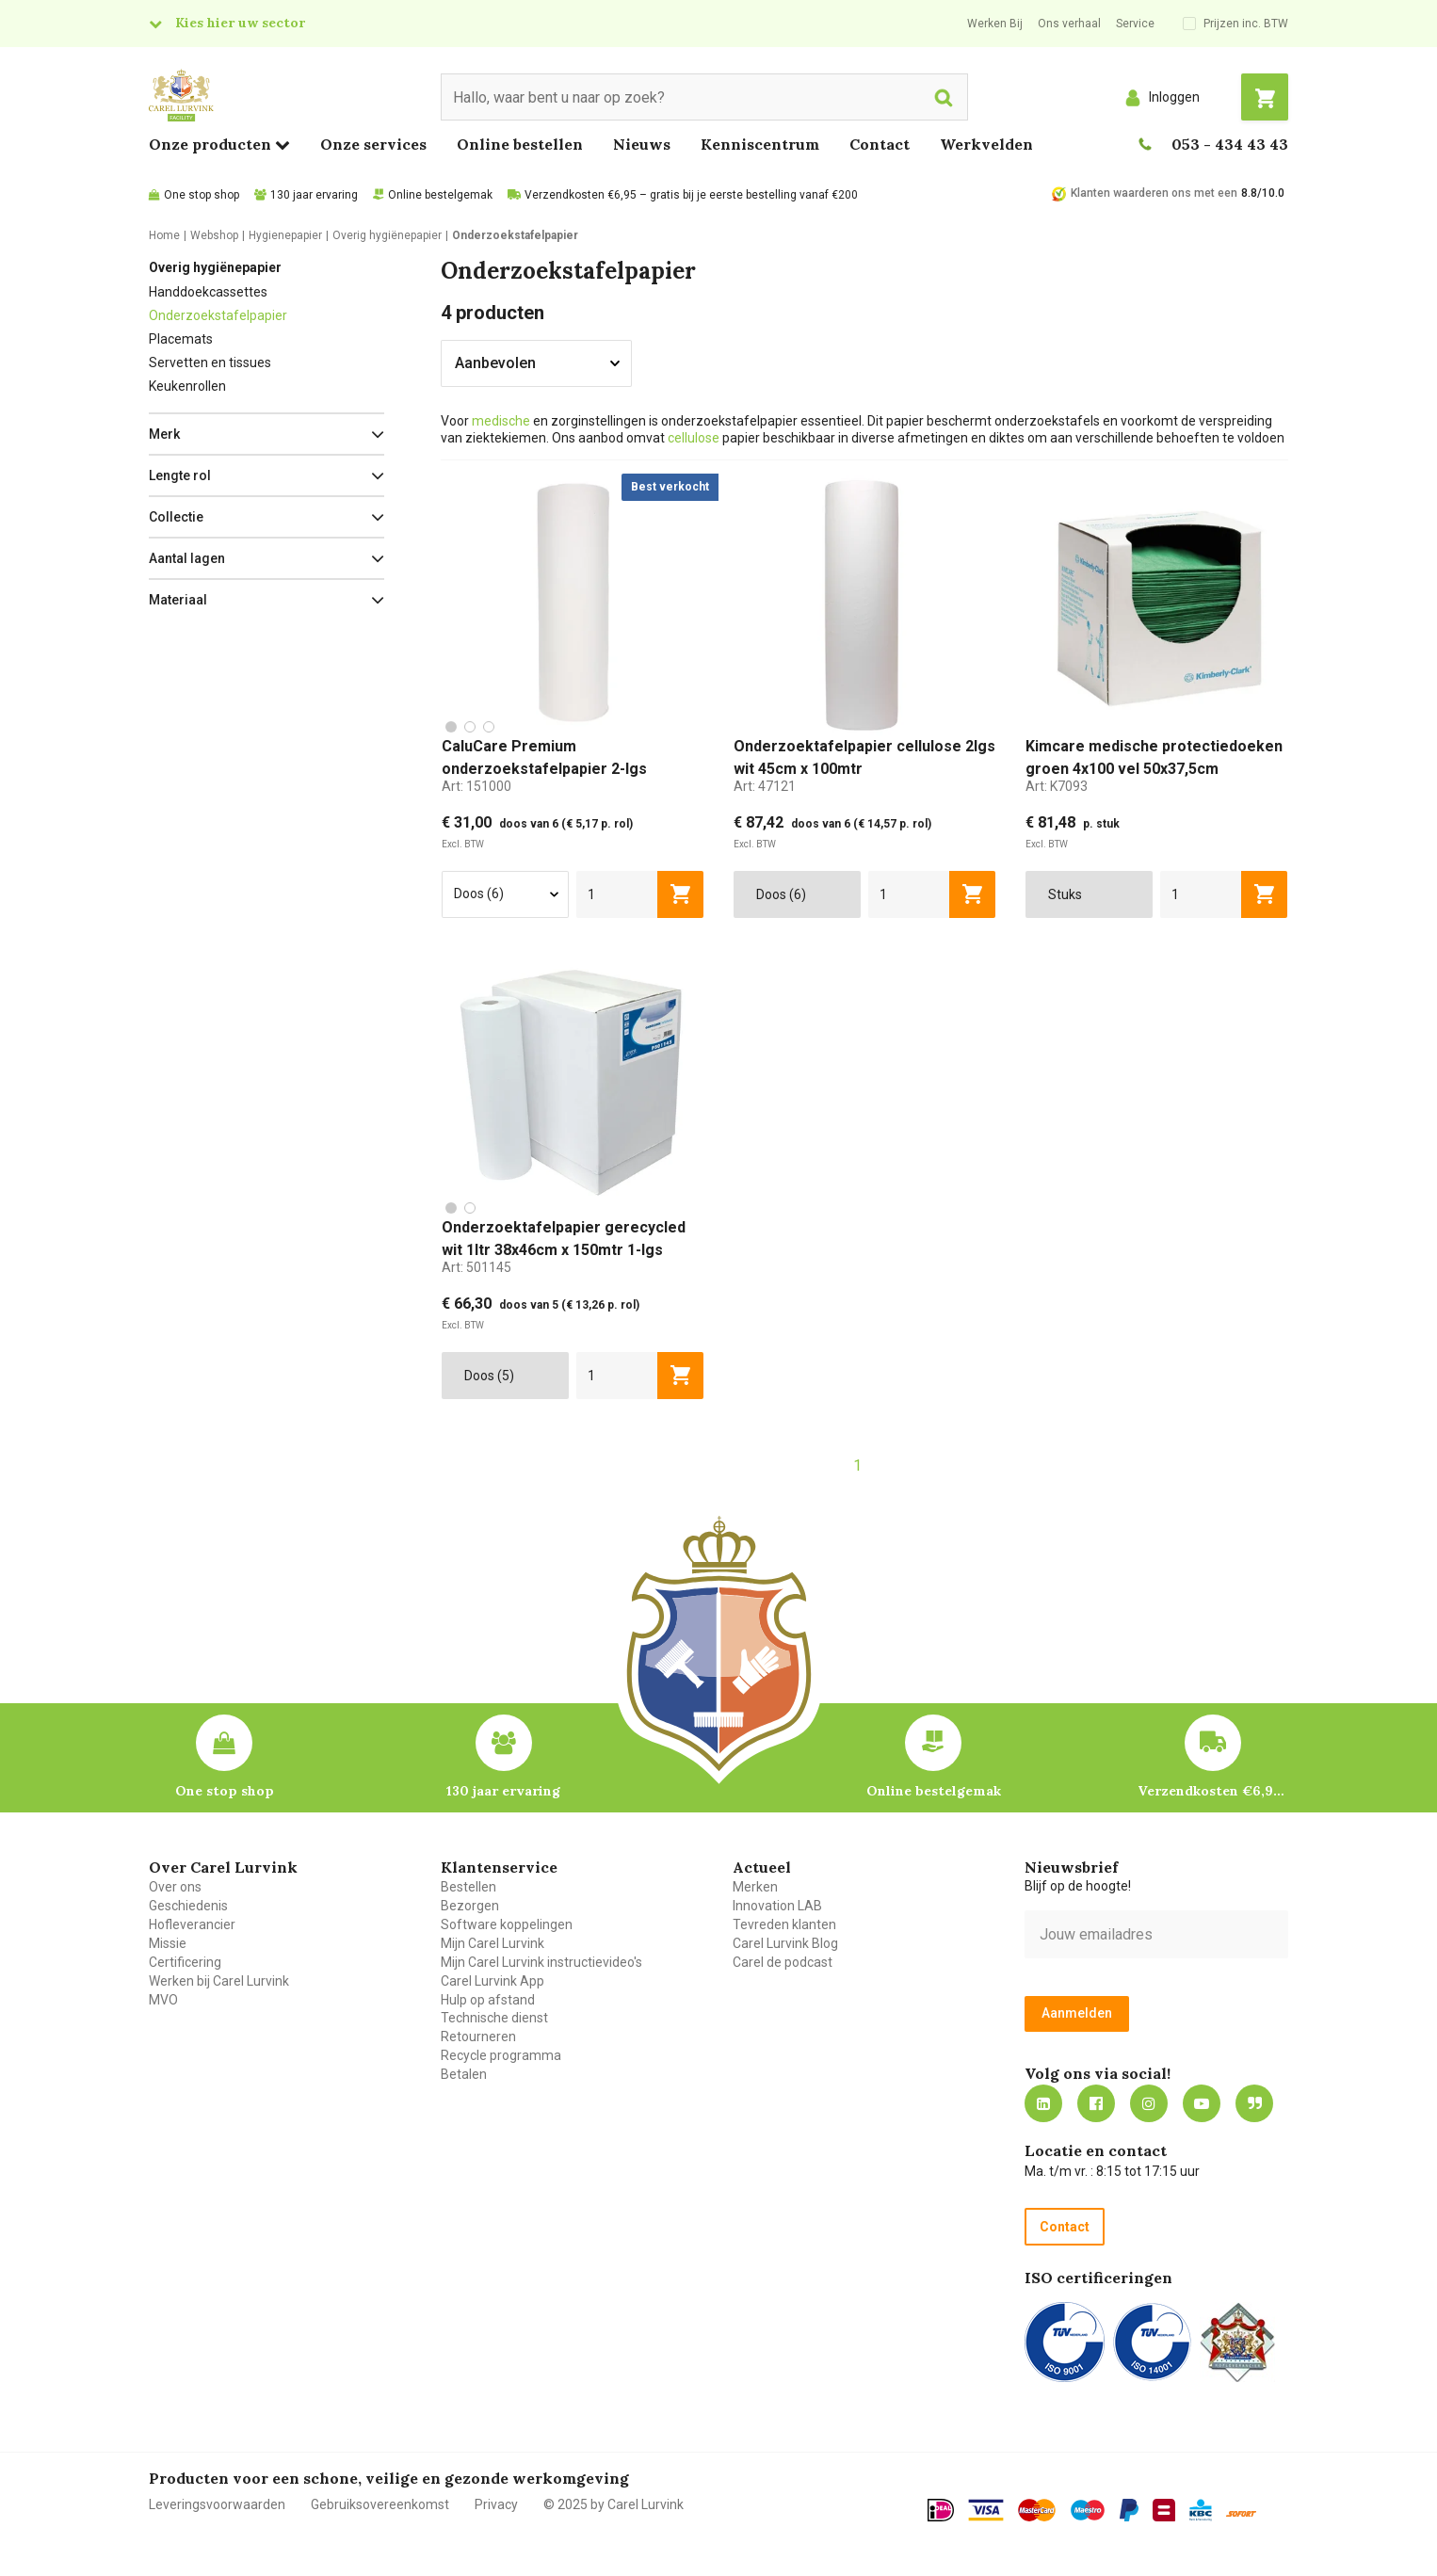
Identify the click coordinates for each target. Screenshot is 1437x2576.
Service (1135, 23)
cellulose (693, 437)
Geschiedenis (188, 1905)
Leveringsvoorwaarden (217, 2504)
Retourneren (478, 2036)
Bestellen (468, 1886)
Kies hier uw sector (240, 22)
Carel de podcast (782, 1962)
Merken (755, 1886)
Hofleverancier (192, 1924)
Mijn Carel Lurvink (492, 1943)
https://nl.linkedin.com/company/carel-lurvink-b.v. (1043, 2103)
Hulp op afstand (488, 1999)
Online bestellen (520, 144)
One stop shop (201, 195)
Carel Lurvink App (492, 1980)
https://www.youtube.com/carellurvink (1201, 2103)
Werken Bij (995, 23)
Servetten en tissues (210, 362)
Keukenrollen (187, 386)
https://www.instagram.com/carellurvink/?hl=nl (1149, 2103)
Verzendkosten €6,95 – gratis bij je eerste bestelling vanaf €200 (691, 195)
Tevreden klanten (784, 1924)
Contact (879, 144)
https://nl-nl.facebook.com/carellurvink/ (1096, 2103)
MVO (163, 1999)
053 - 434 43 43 (1229, 144)
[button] (266, 434)
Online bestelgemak (440, 195)
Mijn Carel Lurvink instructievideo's (541, 1962)
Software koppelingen (507, 1924)
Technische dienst (494, 2017)
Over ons (175, 1886)
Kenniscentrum (760, 144)
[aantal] (617, 894)
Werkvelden (986, 144)
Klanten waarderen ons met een (1154, 193)
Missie (167, 1943)
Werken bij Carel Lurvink (219, 1980)
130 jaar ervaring (314, 195)
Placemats (181, 338)
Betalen (464, 2074)
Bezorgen (470, 1905)
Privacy (496, 2504)
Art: (476, 786)
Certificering (185, 1962)
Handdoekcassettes (208, 291)
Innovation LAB (777, 1905)
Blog (1254, 2103)
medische (501, 420)
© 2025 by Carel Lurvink (613, 2504)
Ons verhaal (1069, 23)
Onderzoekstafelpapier (218, 315)
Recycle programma (501, 2055)
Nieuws (641, 144)
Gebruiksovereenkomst (380, 2504)
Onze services (373, 144)
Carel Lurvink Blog (785, 1943)
